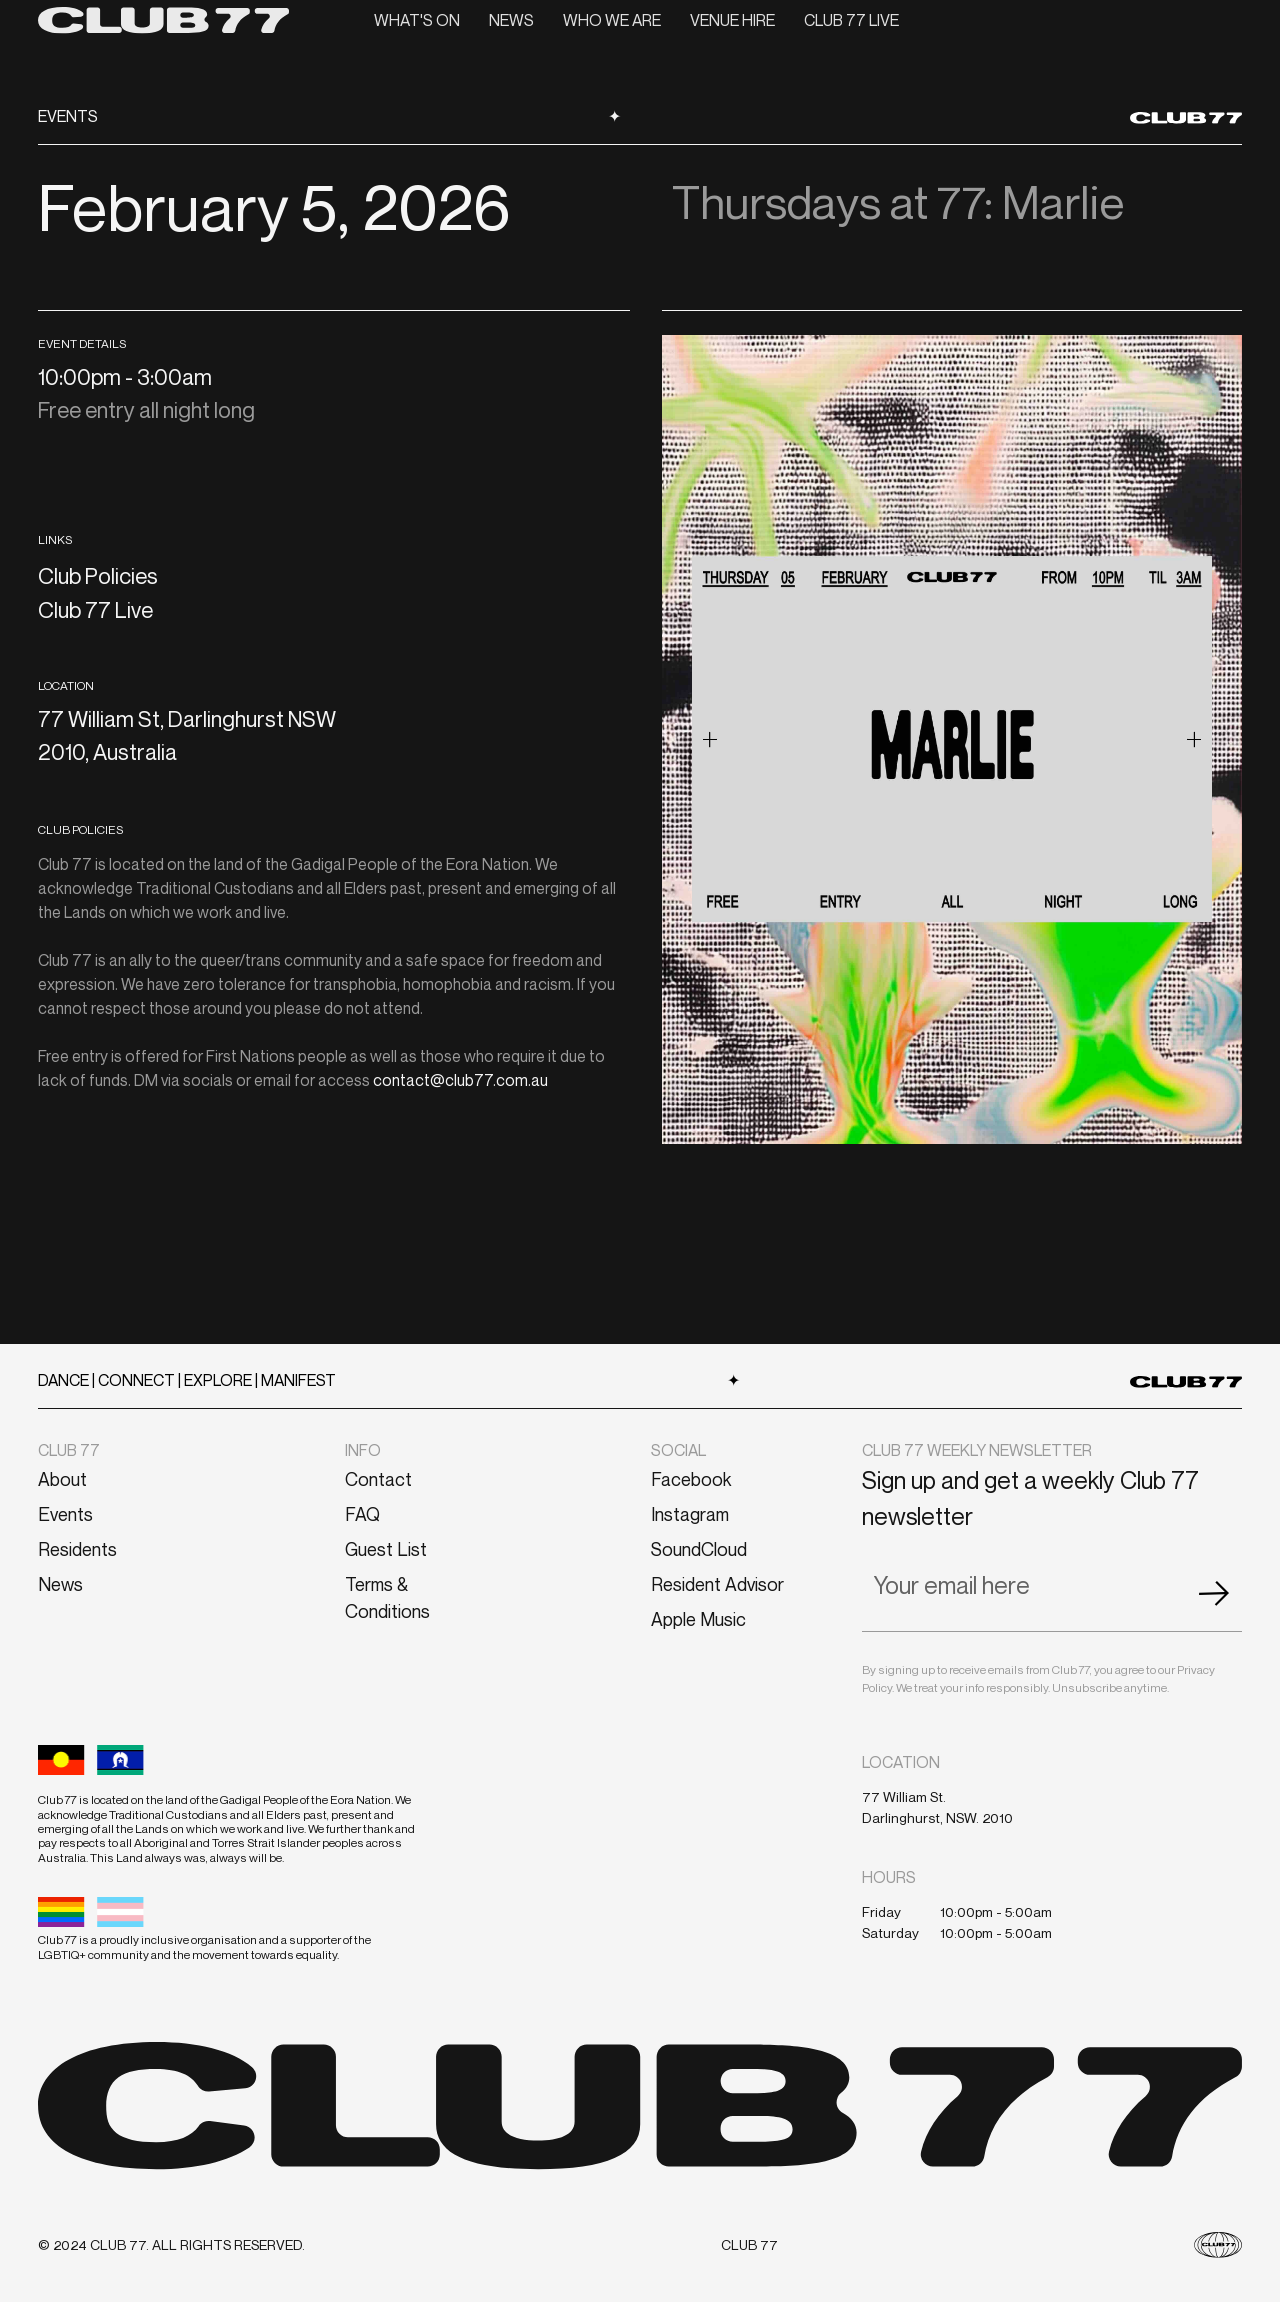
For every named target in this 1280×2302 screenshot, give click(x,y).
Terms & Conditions (387, 1597)
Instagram (690, 1514)
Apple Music (698, 1619)
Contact (378, 1479)
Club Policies (98, 576)
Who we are (612, 20)
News (511, 20)
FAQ (362, 1514)
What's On (417, 20)
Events (65, 1514)
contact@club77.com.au (460, 1080)
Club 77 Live (95, 610)
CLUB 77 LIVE (851, 20)
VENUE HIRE (732, 20)
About (62, 1479)
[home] (163, 19)
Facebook (691, 1479)
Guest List (386, 1549)
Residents (77, 1549)
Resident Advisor (717, 1584)
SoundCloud (699, 1549)
